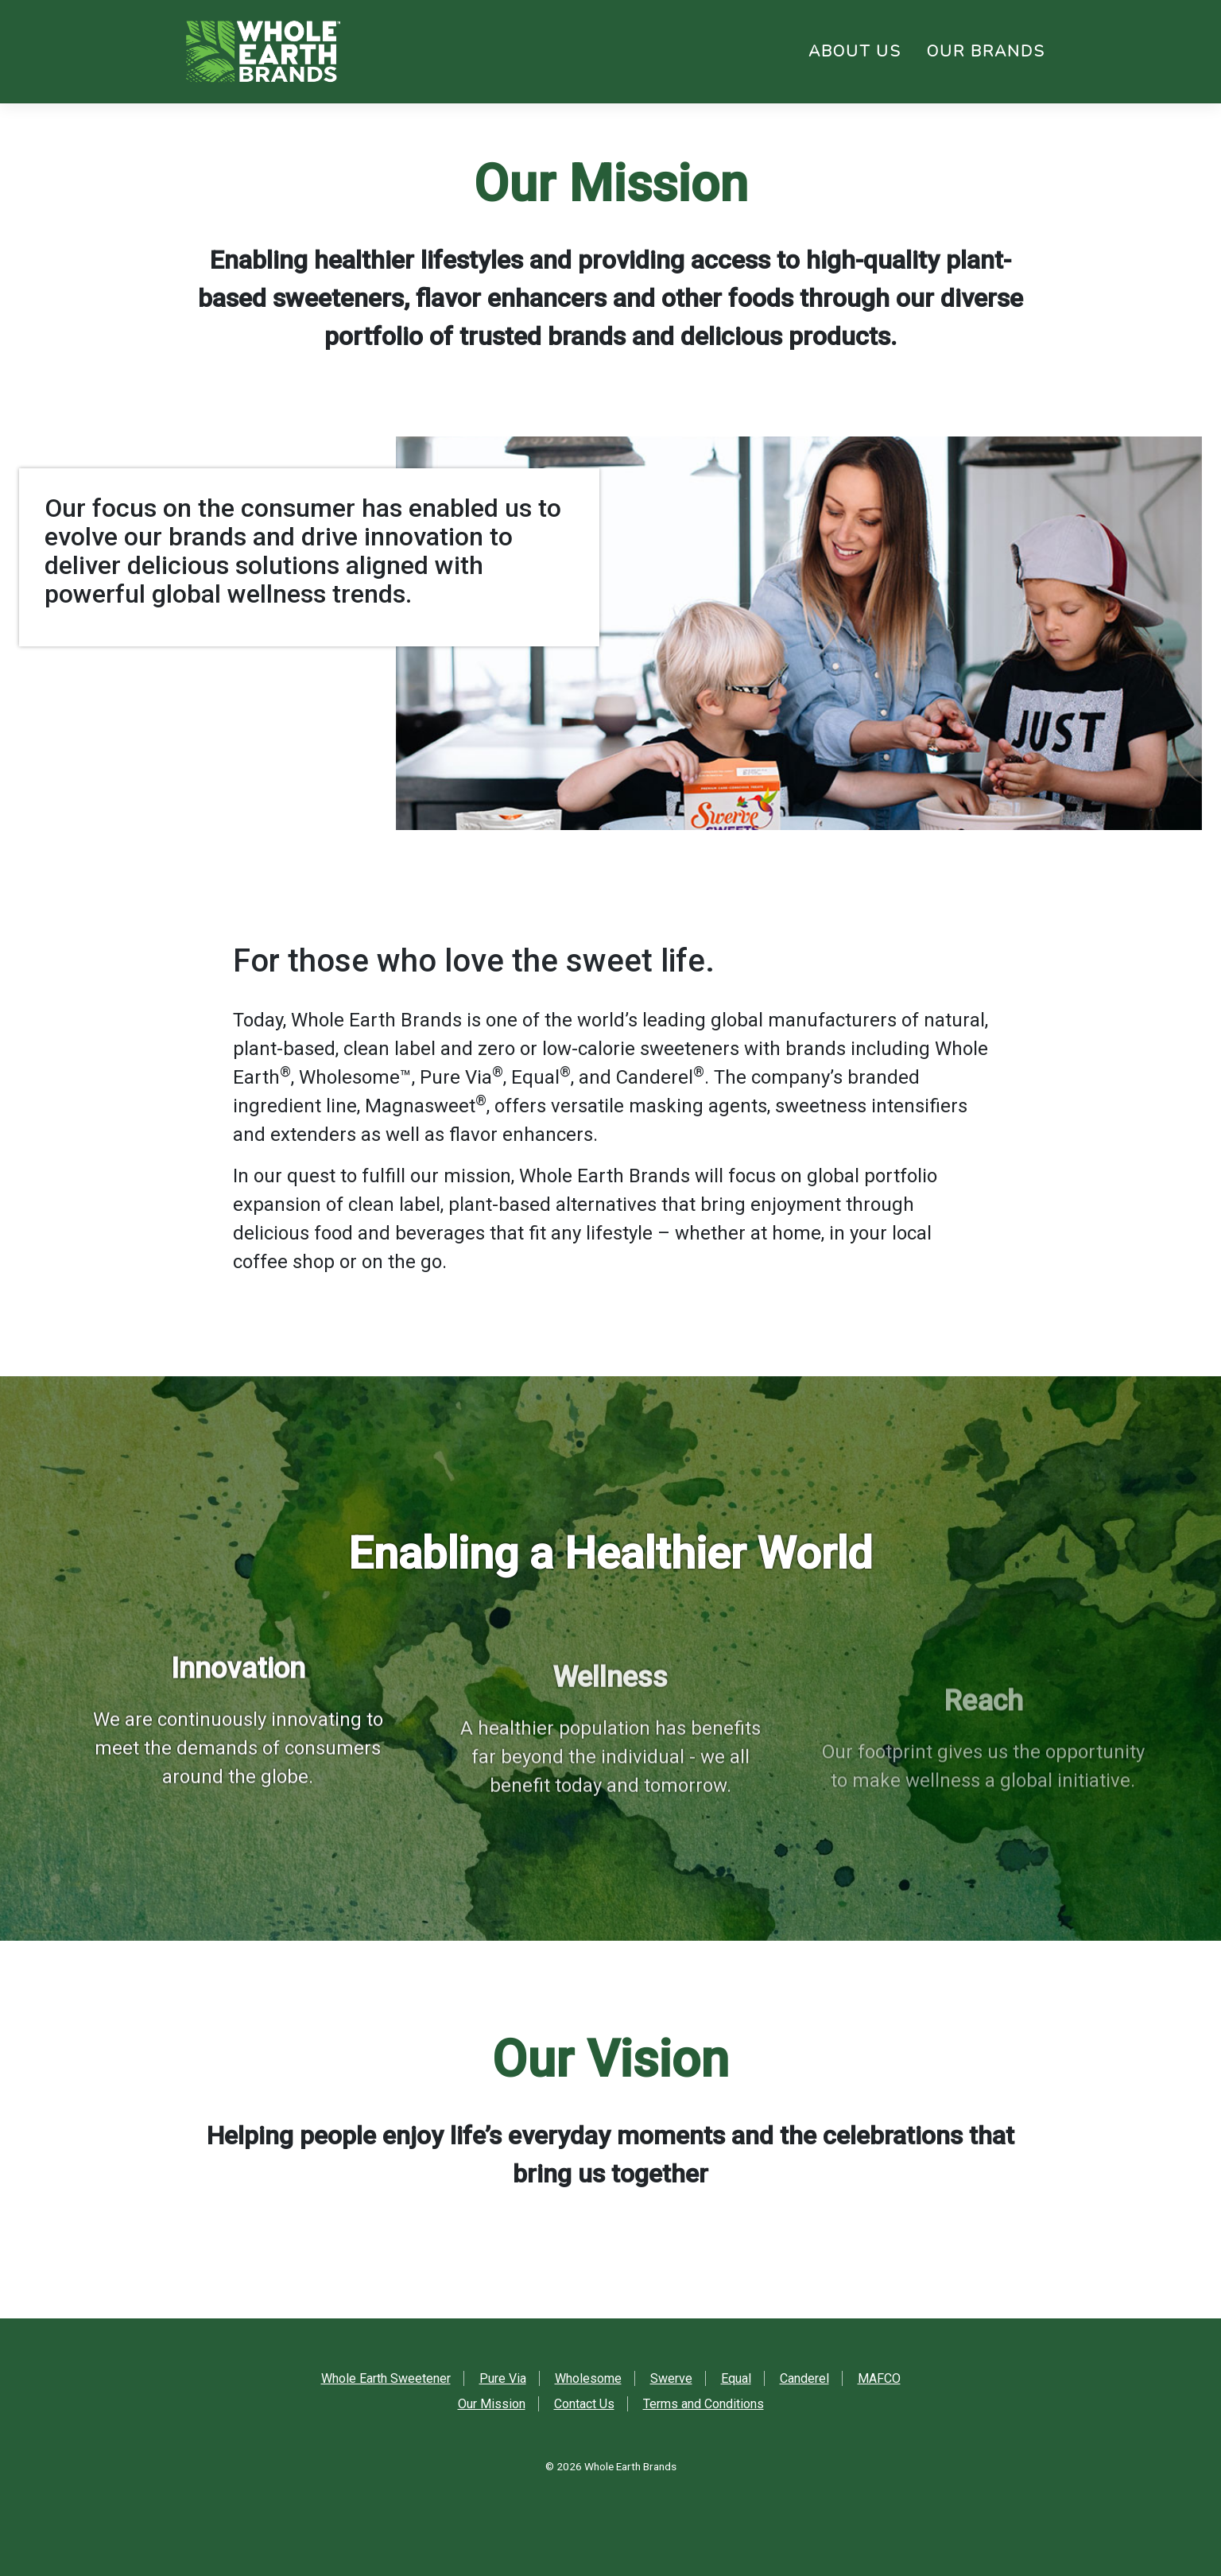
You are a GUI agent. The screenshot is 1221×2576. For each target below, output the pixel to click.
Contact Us (584, 2403)
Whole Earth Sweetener (386, 2378)
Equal (736, 2378)
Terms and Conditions (703, 2403)
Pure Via (502, 2378)
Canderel (804, 2378)
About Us (854, 51)
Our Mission (491, 2403)
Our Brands (986, 51)
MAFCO (879, 2378)
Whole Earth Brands (630, 2466)
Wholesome (588, 2378)
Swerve (671, 2378)
